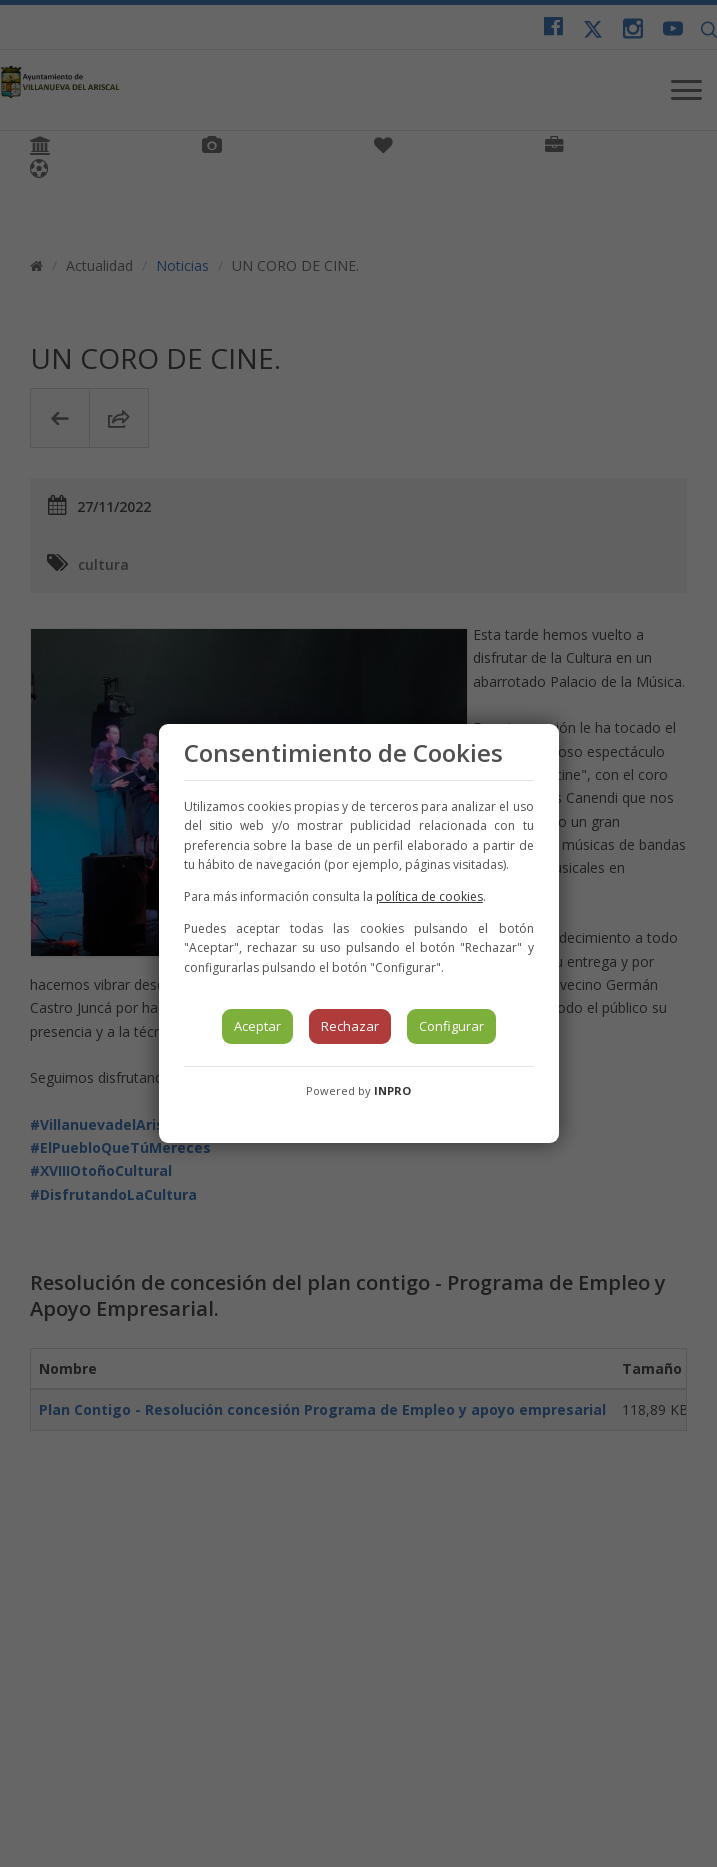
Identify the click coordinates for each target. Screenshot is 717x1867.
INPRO (392, 1090)
